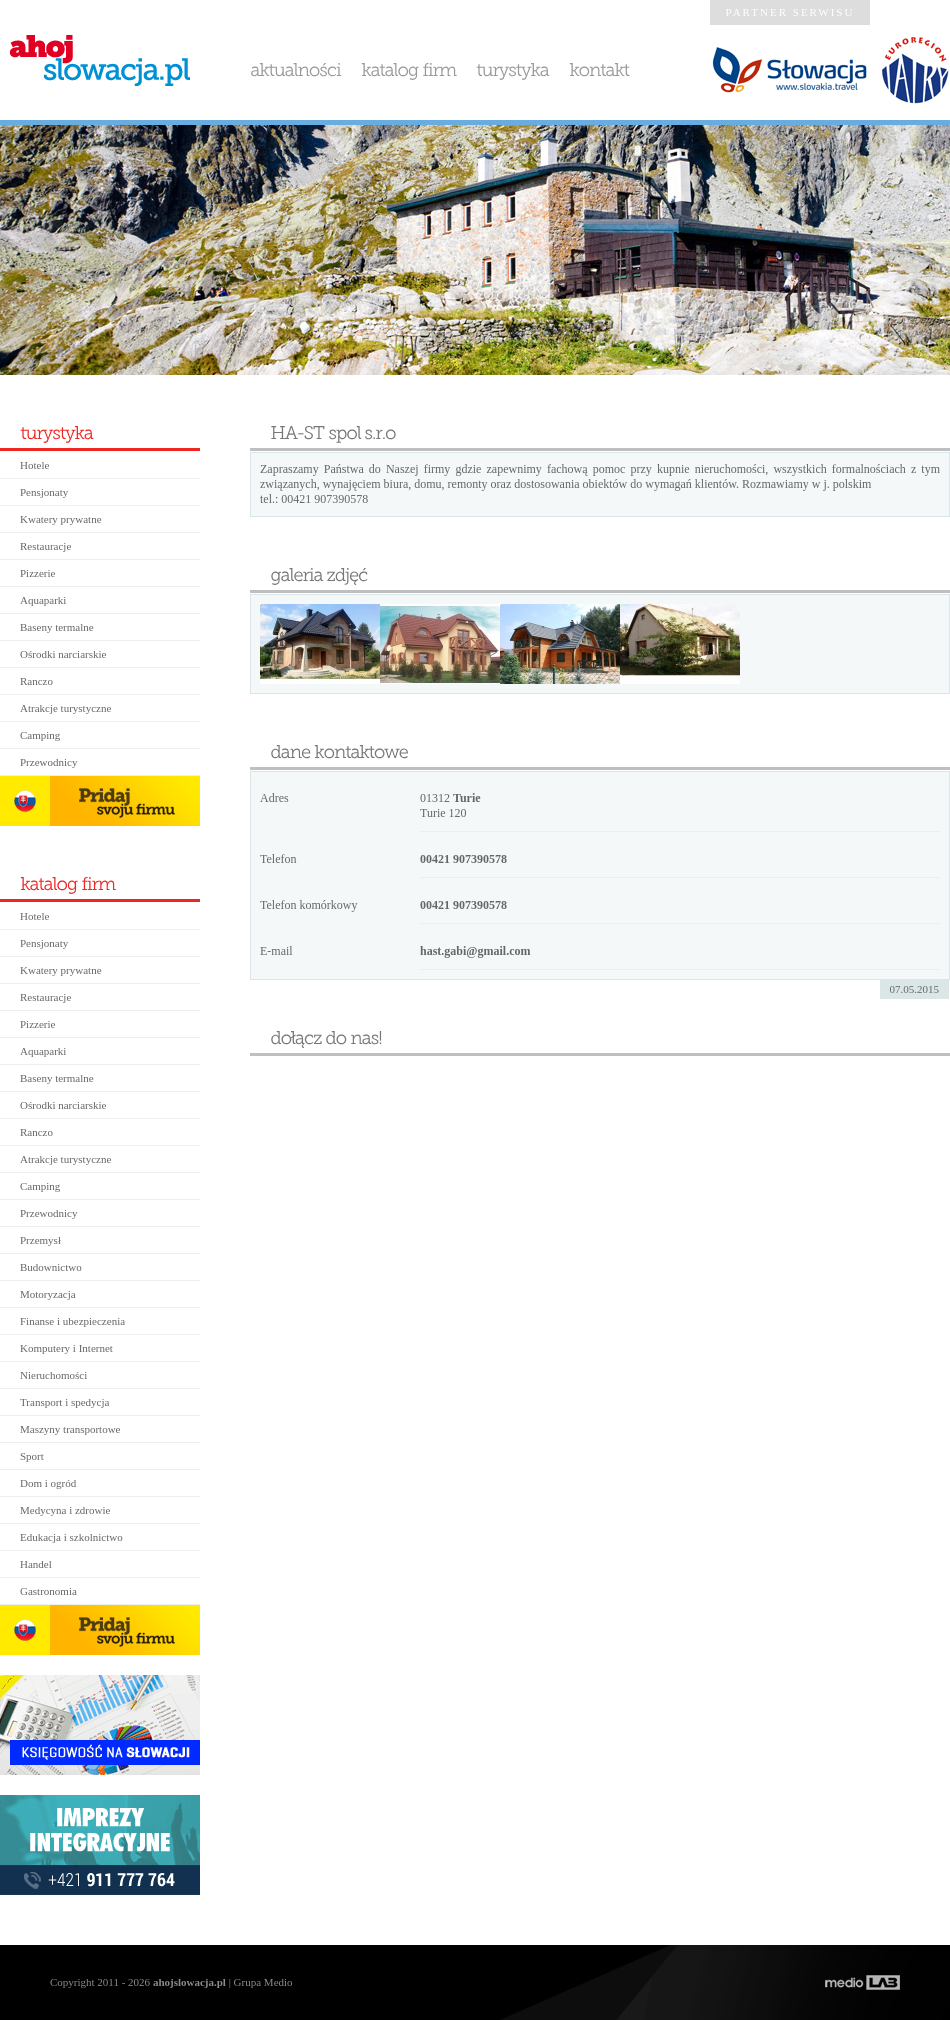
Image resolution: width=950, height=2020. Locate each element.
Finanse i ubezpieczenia (72, 1321)
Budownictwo (51, 1267)
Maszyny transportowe (70, 1429)
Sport (32, 1456)
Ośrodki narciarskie (63, 654)
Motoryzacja (48, 1294)
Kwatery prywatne (61, 519)
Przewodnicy (48, 762)
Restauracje (45, 546)
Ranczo (36, 681)
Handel (36, 1564)
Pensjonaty (44, 492)
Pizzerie (37, 573)
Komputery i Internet (66, 1348)
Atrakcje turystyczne (65, 708)
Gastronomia (48, 1591)
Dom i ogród (48, 1483)
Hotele (34, 465)
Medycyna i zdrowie (65, 1510)
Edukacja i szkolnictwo (71, 1537)
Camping (40, 735)
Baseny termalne (57, 627)
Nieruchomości (53, 1375)
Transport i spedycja (64, 1402)
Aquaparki (43, 600)
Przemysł (40, 1240)
